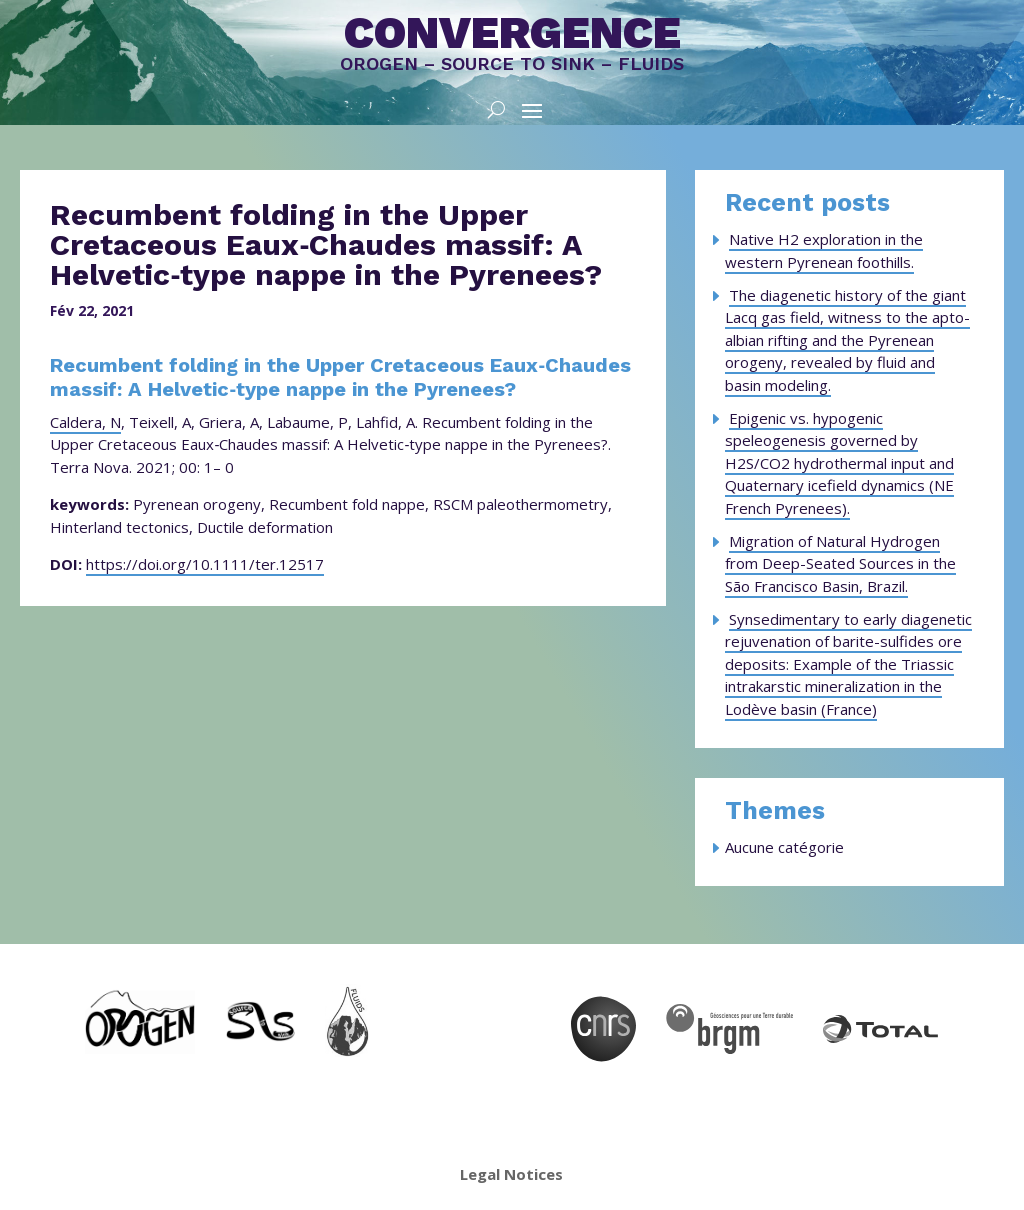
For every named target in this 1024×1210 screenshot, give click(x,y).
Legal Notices (511, 1174)
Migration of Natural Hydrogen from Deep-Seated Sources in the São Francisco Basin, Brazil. (840, 563)
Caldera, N (85, 422)
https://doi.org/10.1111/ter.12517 (205, 564)
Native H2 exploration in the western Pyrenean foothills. (824, 250)
